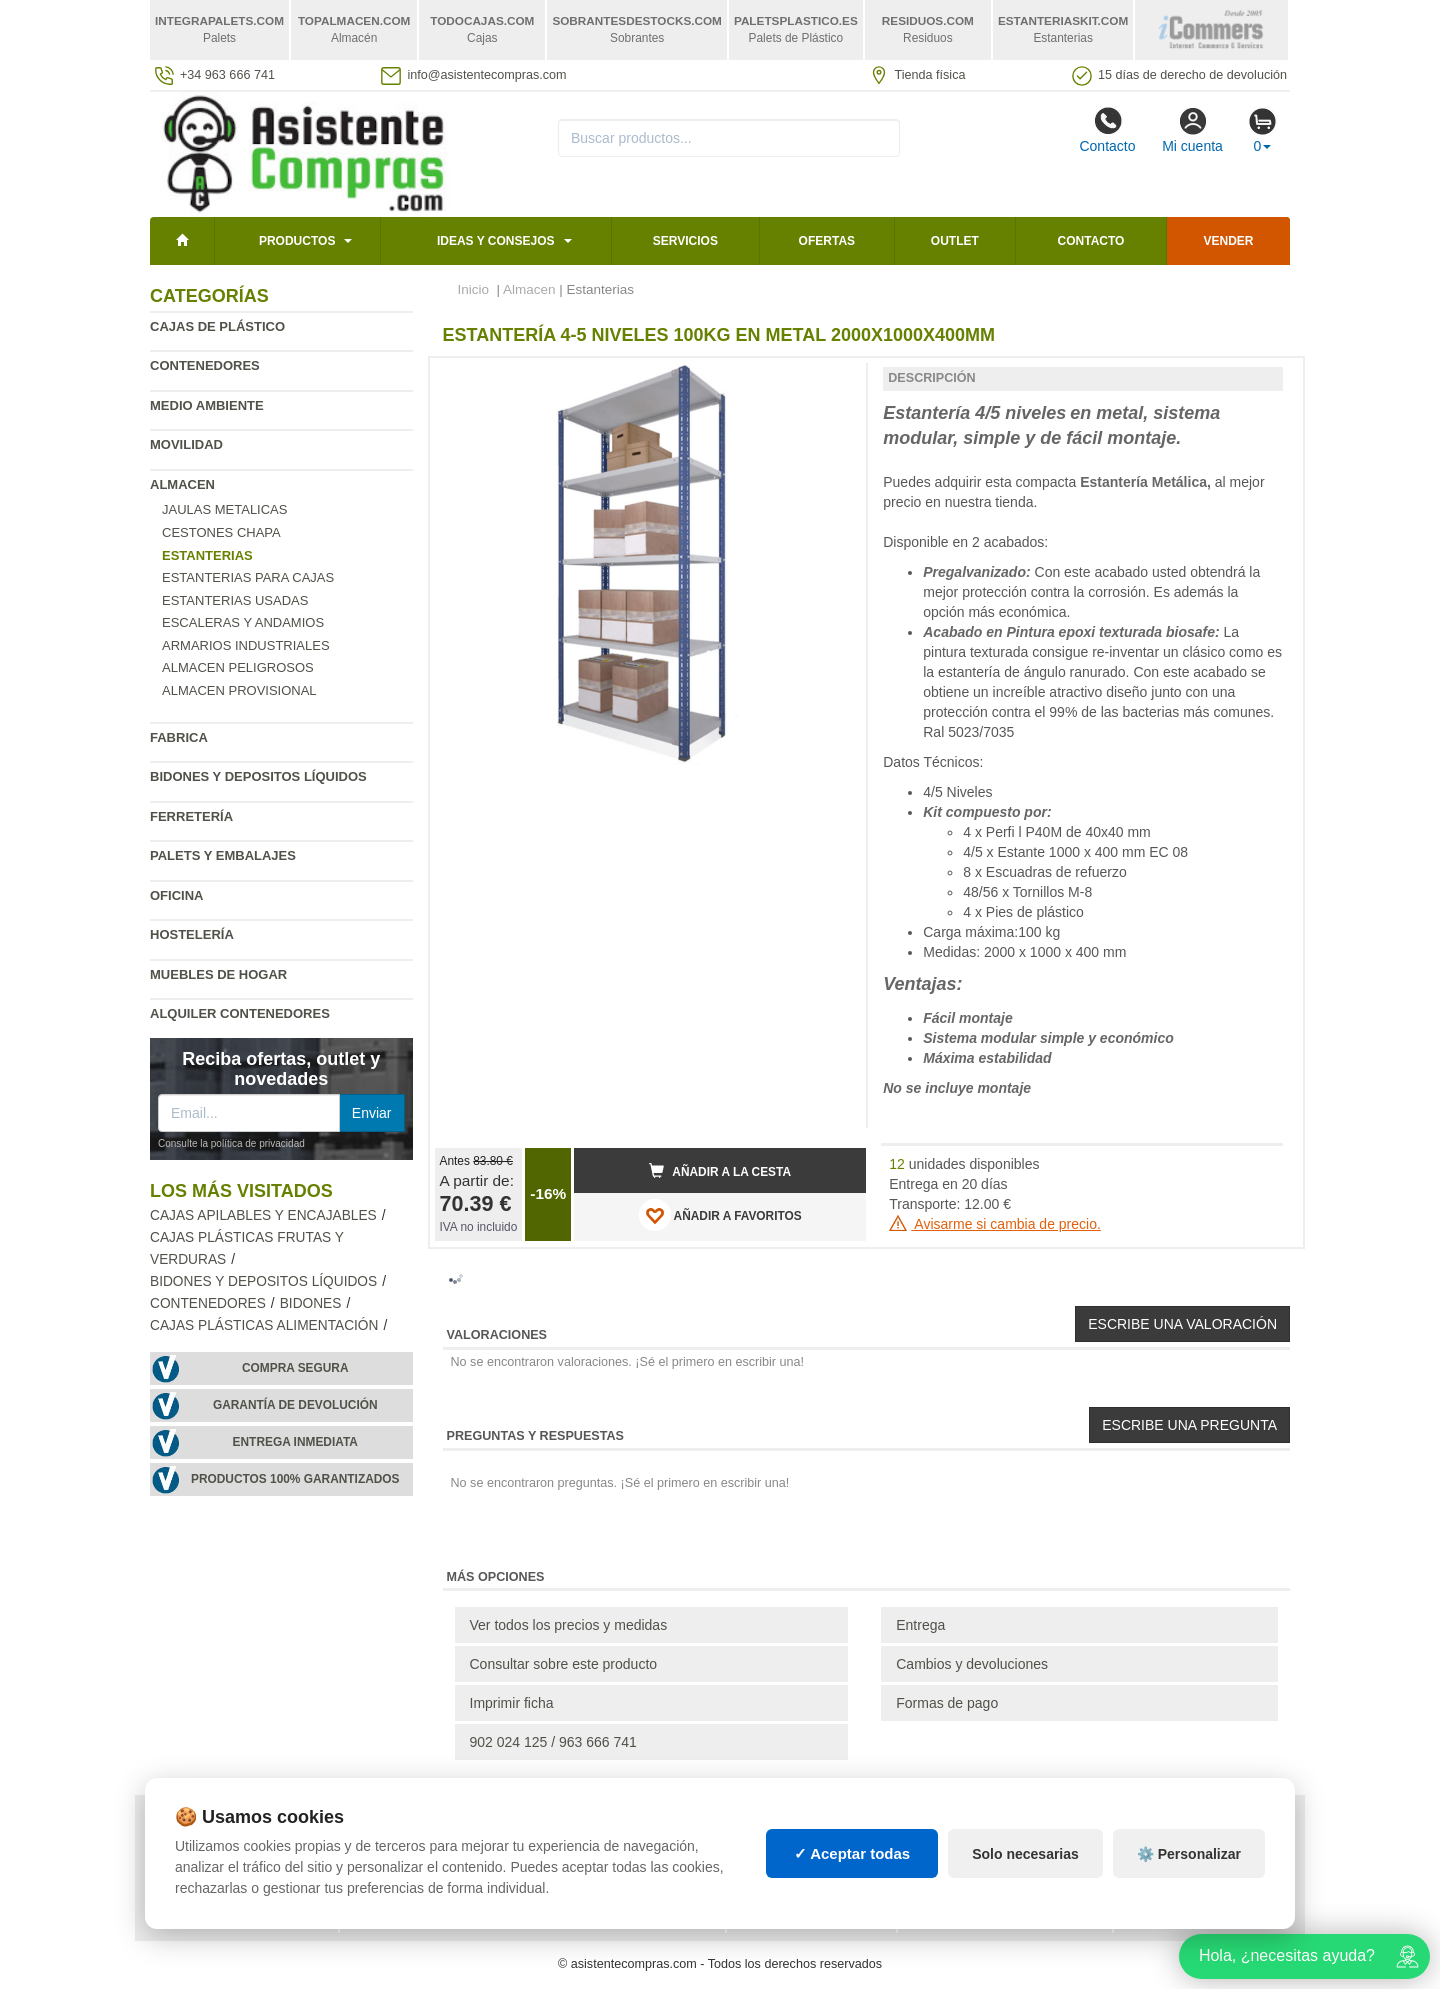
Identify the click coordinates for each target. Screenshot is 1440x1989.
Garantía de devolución (295, 1405)
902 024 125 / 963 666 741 (553, 1742)
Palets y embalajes (223, 855)
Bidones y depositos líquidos (258, 776)
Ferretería (191, 816)
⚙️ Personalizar (1189, 1854)
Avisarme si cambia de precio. (995, 1224)
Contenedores (205, 365)
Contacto (1107, 130)
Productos (297, 241)
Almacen (182, 484)
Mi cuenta (1192, 130)
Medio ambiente (207, 405)
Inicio (474, 289)
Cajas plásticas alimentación (264, 1325)
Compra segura (295, 1368)
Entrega (920, 1625)
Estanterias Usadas (235, 600)
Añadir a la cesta (720, 1171)
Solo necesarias (1025, 1854)
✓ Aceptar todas (852, 1853)
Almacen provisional (239, 690)
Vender (1229, 241)
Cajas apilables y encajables (263, 1215)
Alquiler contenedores (240, 1013)
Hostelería (192, 934)
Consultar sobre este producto (564, 1664)
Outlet (955, 241)
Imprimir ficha (512, 1703)
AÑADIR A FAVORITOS (720, 1215)
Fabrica (179, 737)
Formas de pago (947, 1703)
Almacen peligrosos (238, 667)
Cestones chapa (221, 532)
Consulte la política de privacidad (231, 1143)
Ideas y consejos (496, 241)
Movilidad (186, 444)
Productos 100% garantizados (295, 1479)
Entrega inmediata (295, 1442)
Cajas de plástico (217, 326)
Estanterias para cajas (248, 577)
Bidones (311, 1303)
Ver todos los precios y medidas (569, 1625)
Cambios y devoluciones (972, 1664)
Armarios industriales (246, 645)
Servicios (685, 241)
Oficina (176, 895)
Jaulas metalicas (224, 509)
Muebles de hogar (218, 974)
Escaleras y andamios (243, 622)
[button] (833, 381)
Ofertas (827, 241)
